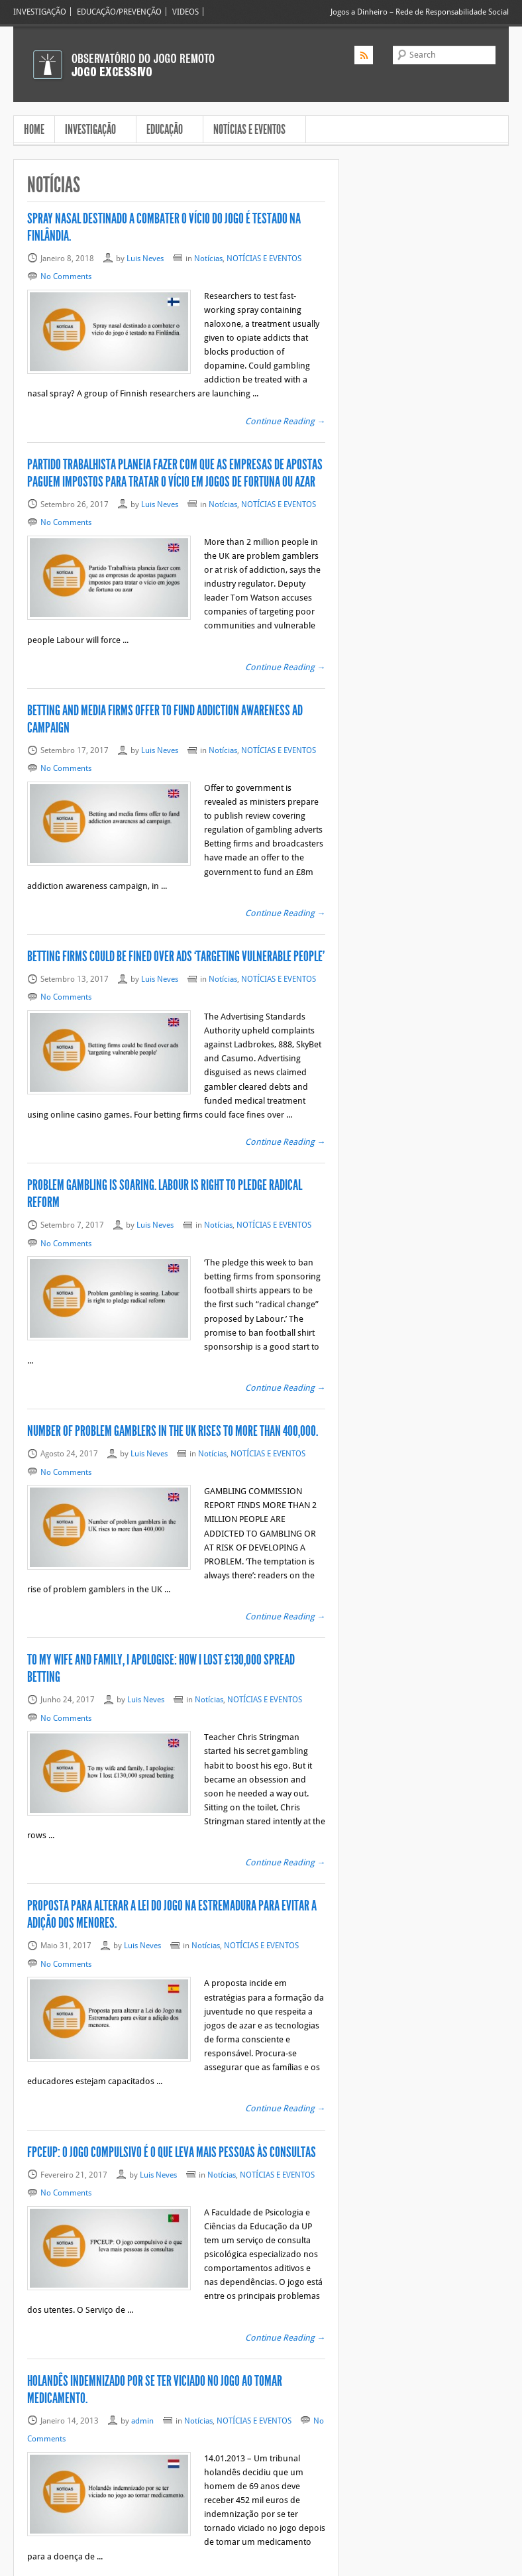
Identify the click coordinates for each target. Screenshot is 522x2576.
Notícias (208, 258)
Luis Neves (145, 258)
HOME (34, 129)
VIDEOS (185, 11)
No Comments (65, 276)
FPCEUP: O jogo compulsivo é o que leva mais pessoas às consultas (171, 2054)
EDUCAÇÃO (166, 130)
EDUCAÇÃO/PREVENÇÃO (119, 11)
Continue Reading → (285, 407)
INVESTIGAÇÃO (39, 11)
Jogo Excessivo (104, 2564)
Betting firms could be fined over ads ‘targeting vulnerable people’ (176, 914)
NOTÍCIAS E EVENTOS (251, 130)
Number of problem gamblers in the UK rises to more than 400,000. (172, 1375)
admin (142, 2308)
